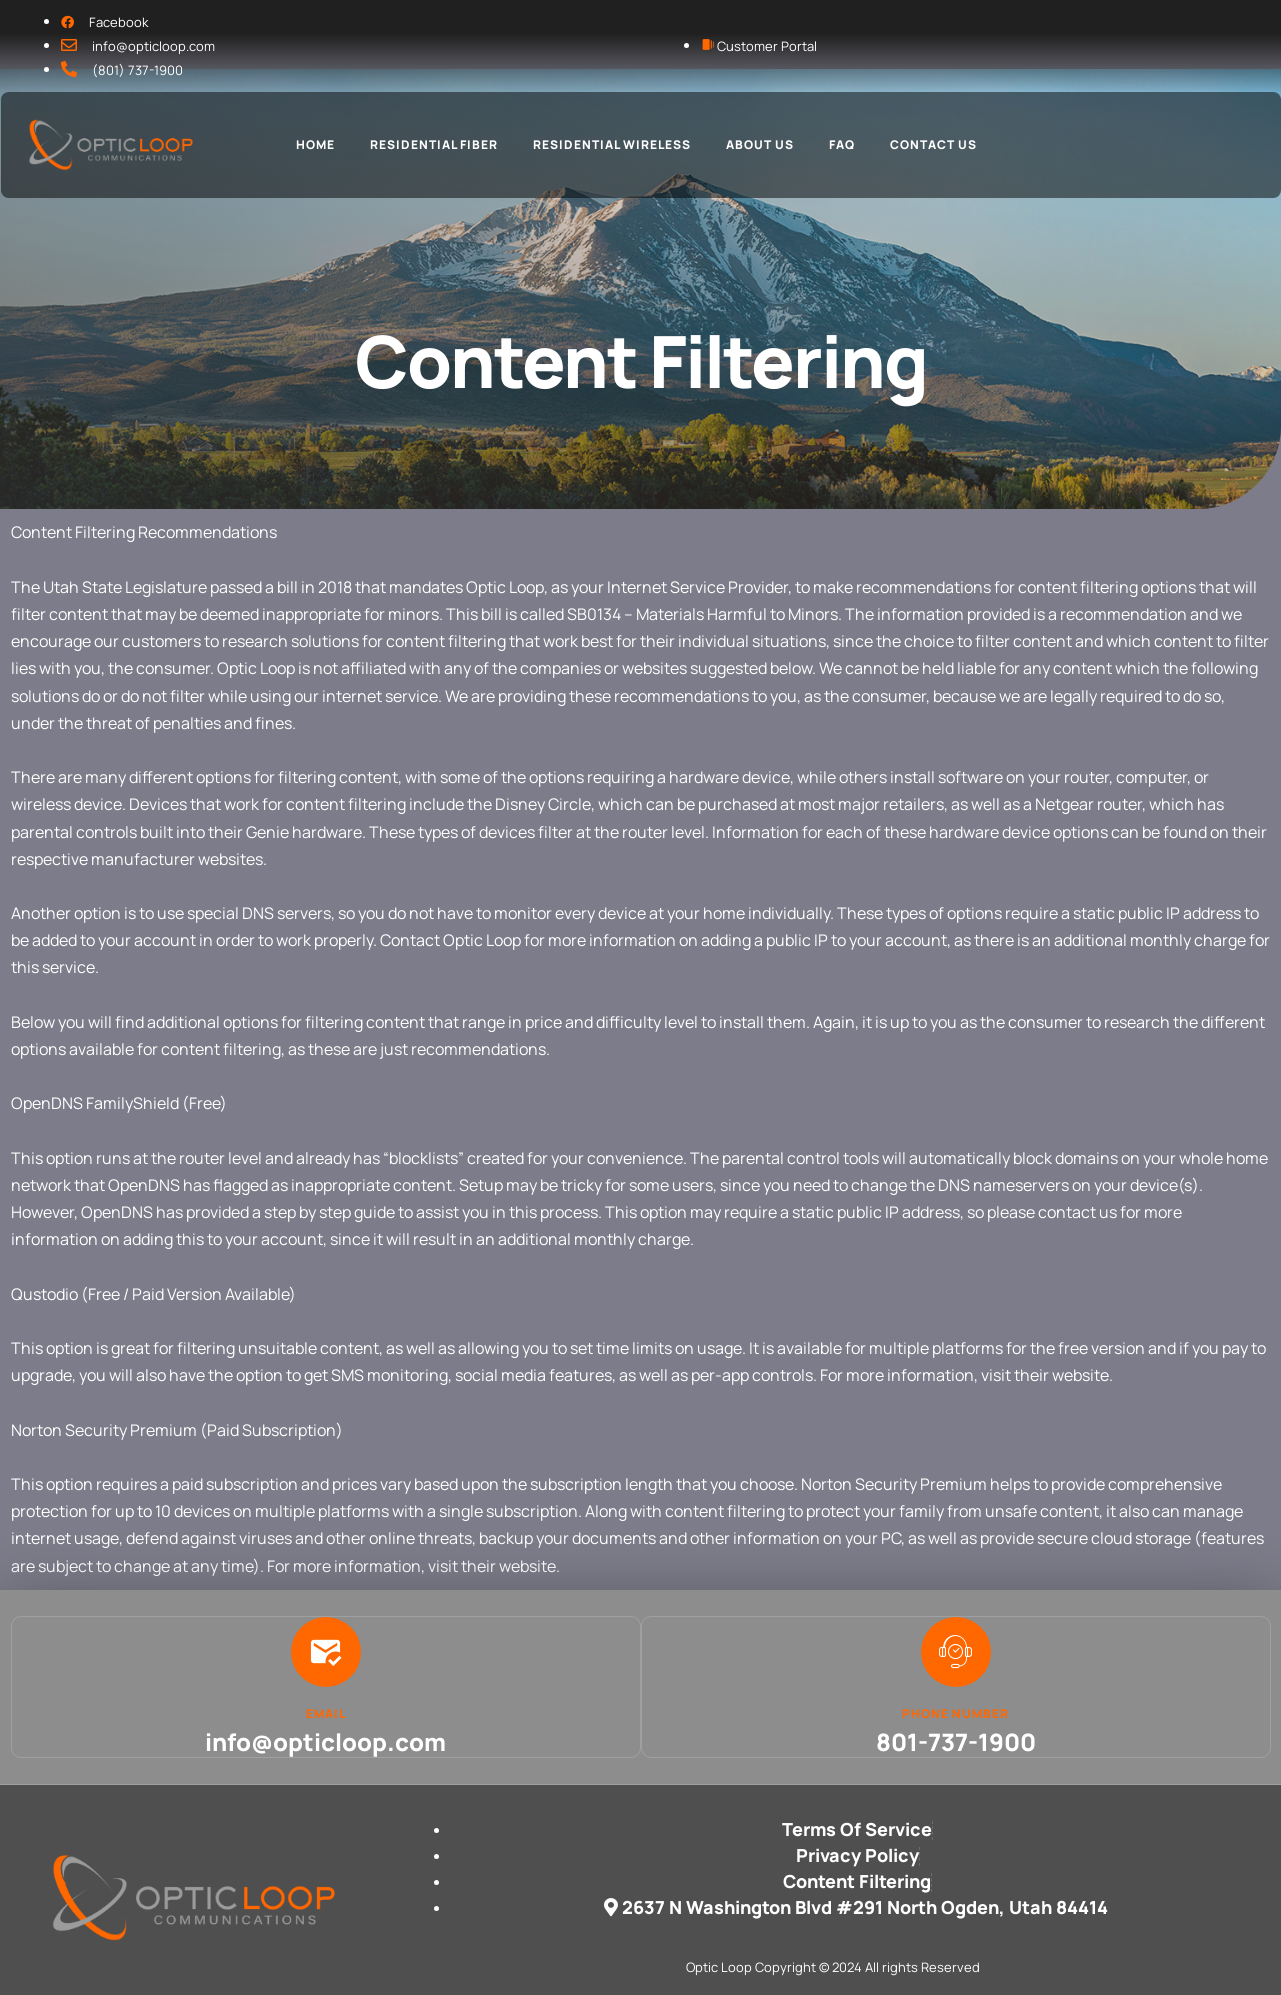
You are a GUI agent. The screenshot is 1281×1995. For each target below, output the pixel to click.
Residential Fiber (434, 144)
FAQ (842, 144)
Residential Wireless (612, 144)
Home (315, 144)
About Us (760, 144)
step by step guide (329, 1212)
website (1080, 1375)
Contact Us (933, 144)
